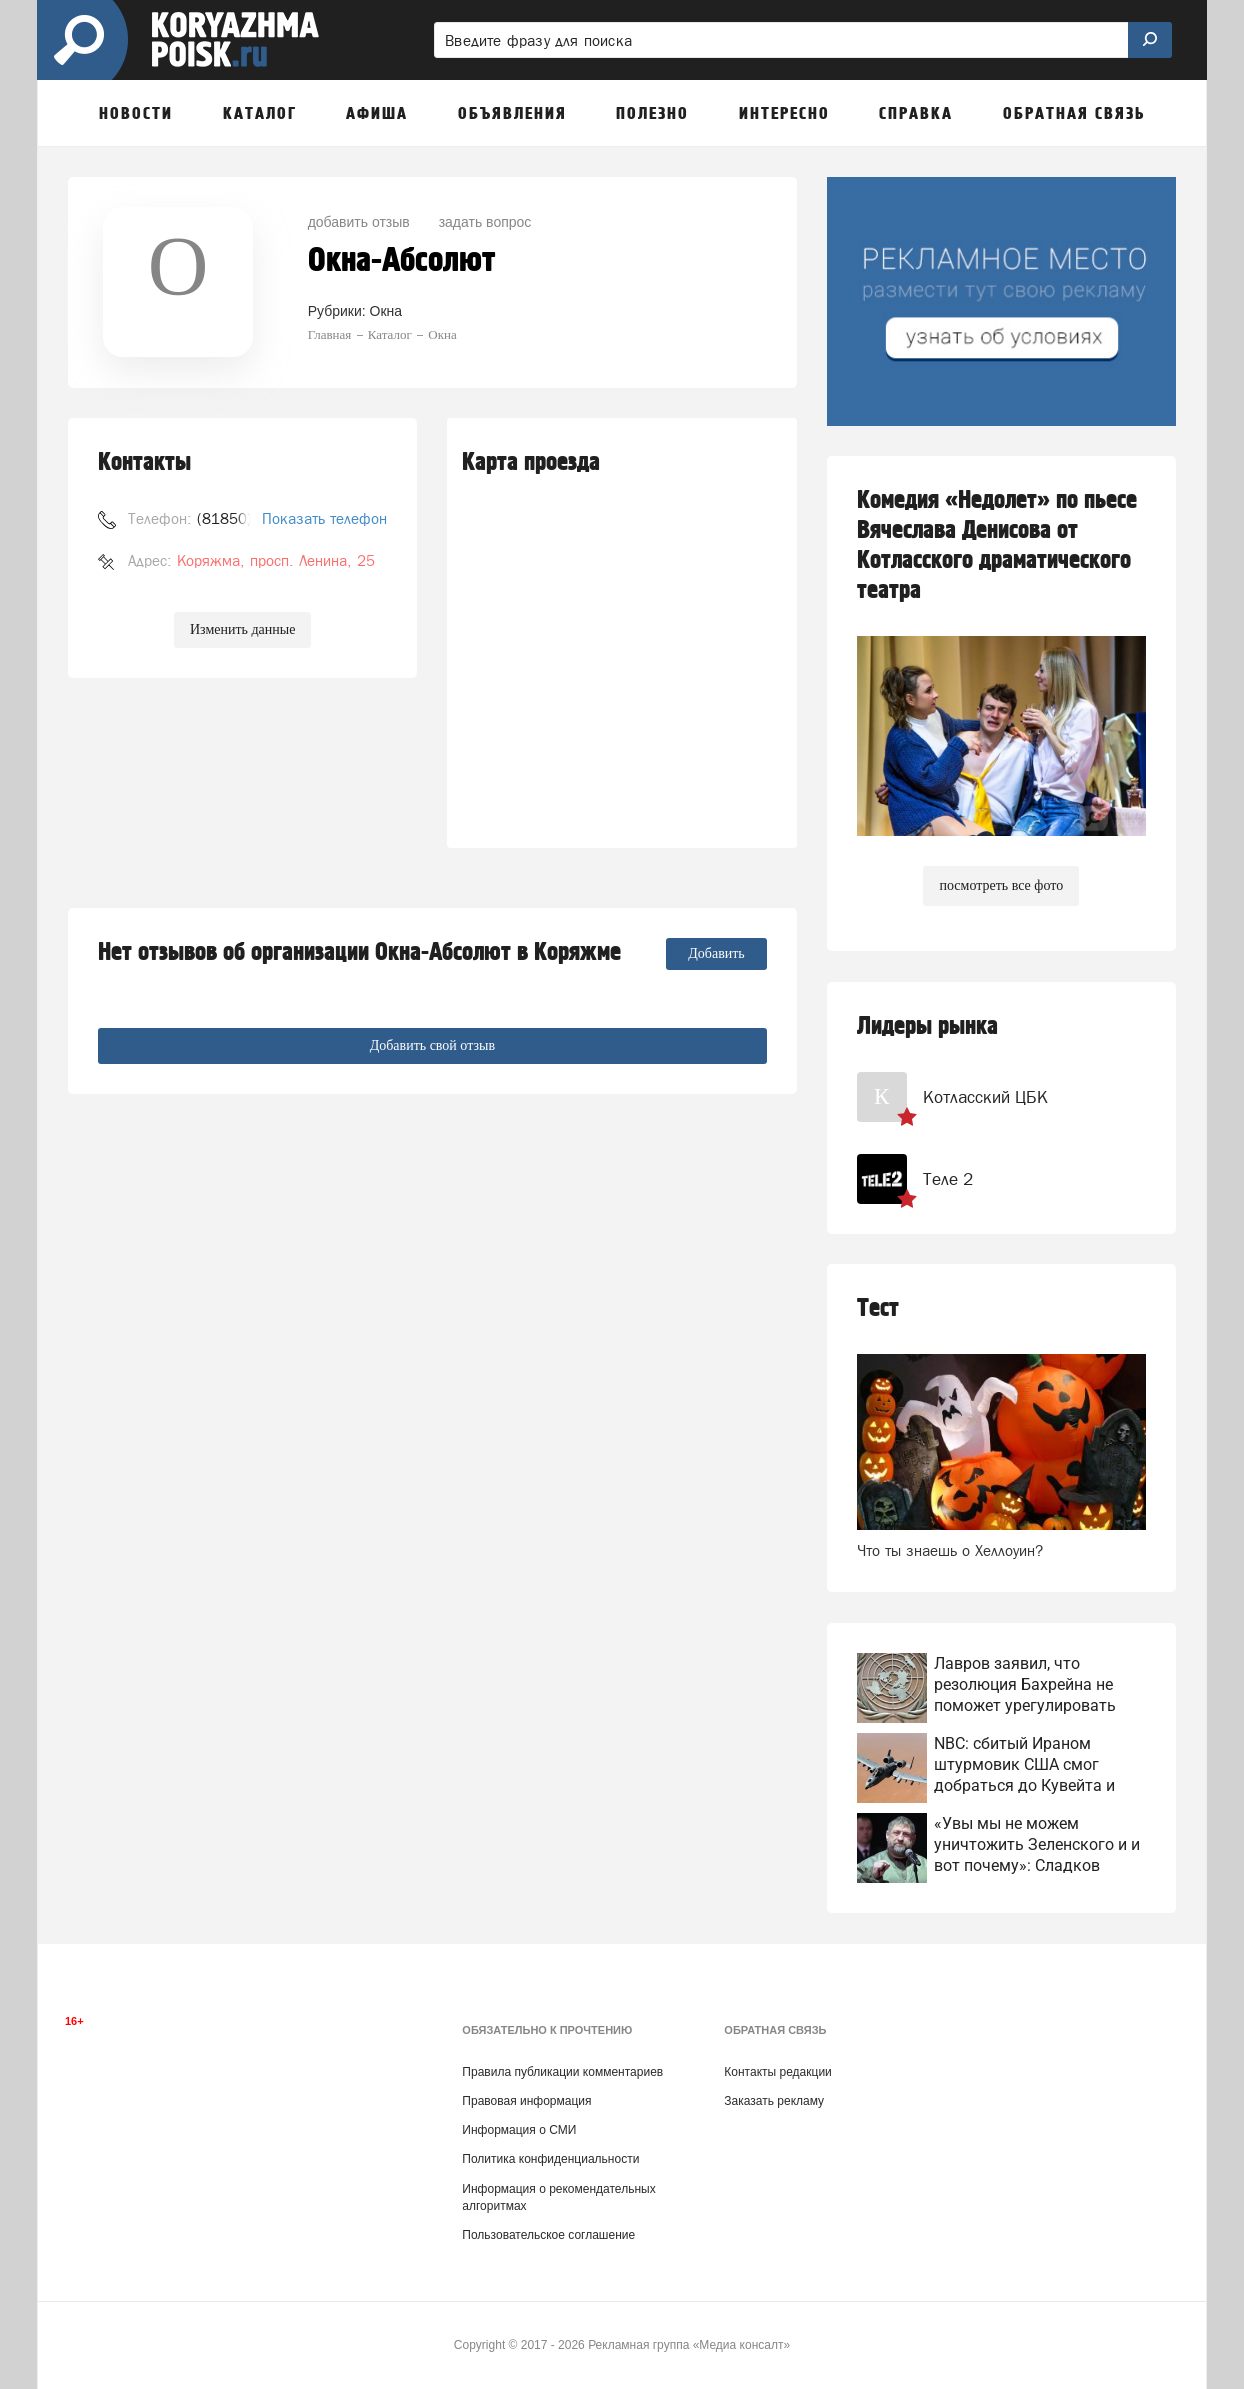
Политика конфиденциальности (550, 2159)
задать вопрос (485, 222)
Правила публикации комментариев (562, 2072)
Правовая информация (526, 2101)
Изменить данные (242, 629)
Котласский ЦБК (985, 1097)
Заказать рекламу (774, 2101)
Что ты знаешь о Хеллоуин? (950, 1550)
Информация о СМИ (519, 2130)
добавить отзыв (359, 222)
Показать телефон (324, 518)
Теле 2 (948, 1179)
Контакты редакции (777, 2072)
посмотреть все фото (1001, 885)
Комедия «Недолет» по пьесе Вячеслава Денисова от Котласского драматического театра (997, 545)
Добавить (716, 953)
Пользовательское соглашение (548, 2235)
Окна (386, 311)
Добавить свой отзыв (432, 1045)
